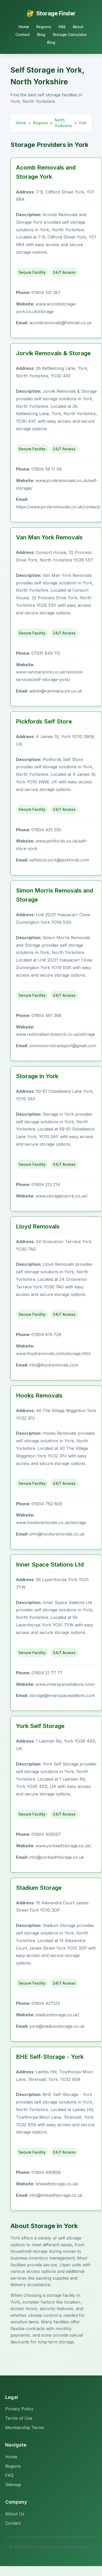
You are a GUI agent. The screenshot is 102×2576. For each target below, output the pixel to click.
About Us (14, 2513)
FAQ (62, 26)
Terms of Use (18, 2418)
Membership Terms (24, 2427)
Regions (43, 26)
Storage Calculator (70, 34)
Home (24, 26)
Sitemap (13, 2484)
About (78, 26)
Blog (41, 34)
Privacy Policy (19, 2408)
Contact (22, 34)
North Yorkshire (63, 123)
